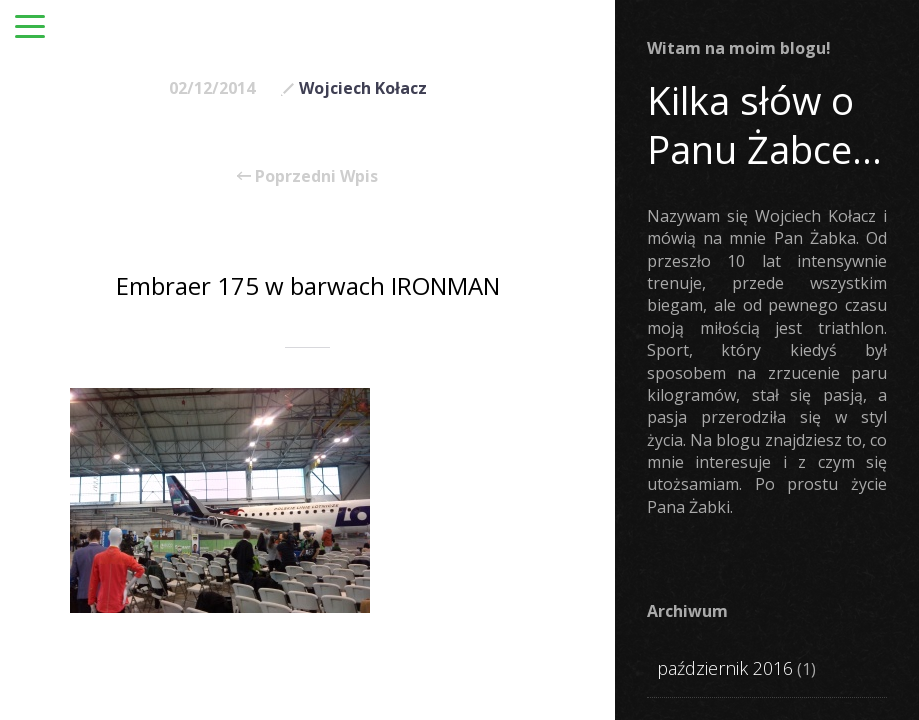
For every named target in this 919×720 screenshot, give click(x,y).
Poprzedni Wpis (307, 176)
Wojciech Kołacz (363, 88)
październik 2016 (725, 668)
